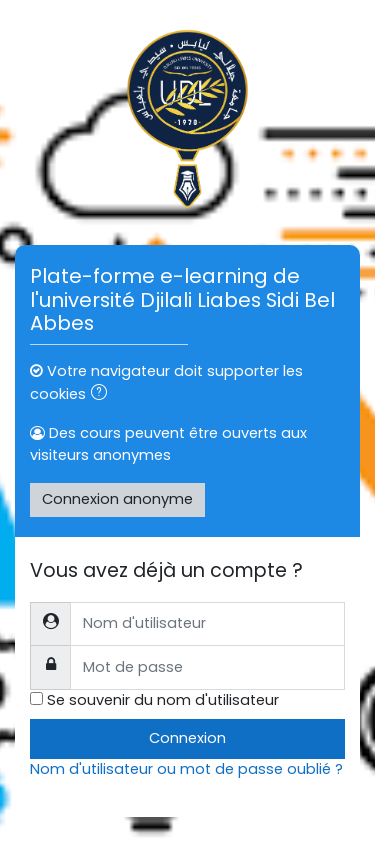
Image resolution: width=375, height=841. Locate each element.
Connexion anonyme (117, 499)
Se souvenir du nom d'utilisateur (163, 700)
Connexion (187, 738)
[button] (103, 395)
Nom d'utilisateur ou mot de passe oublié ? (186, 769)
